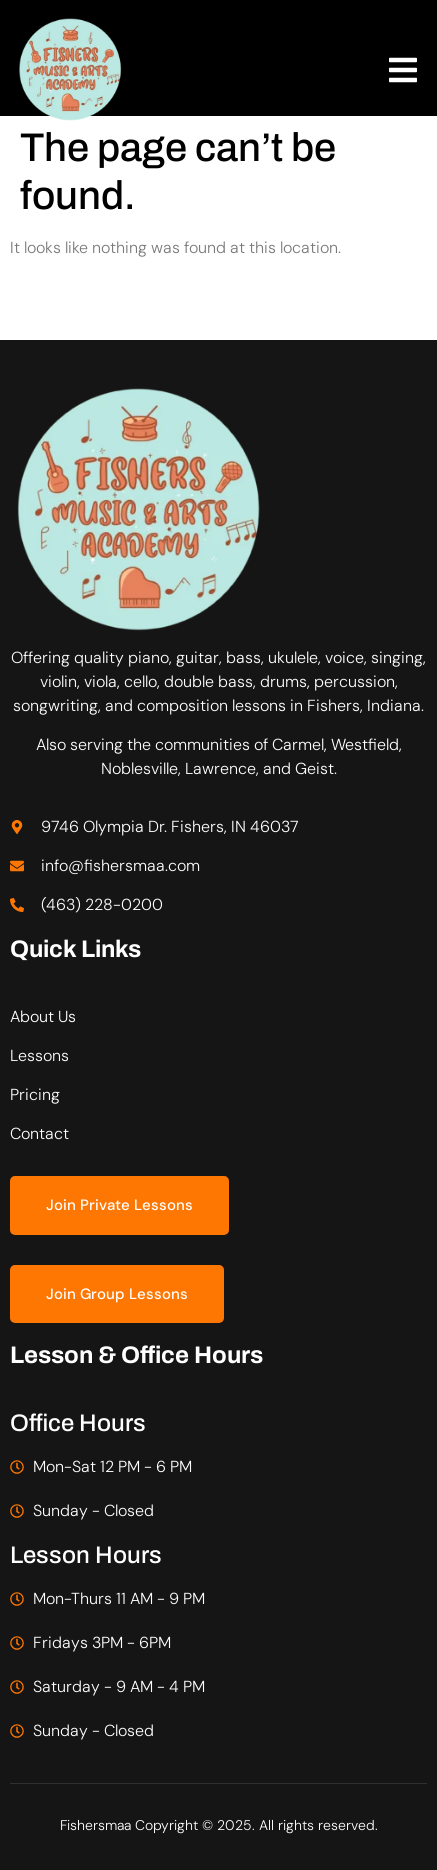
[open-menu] (403, 73)
